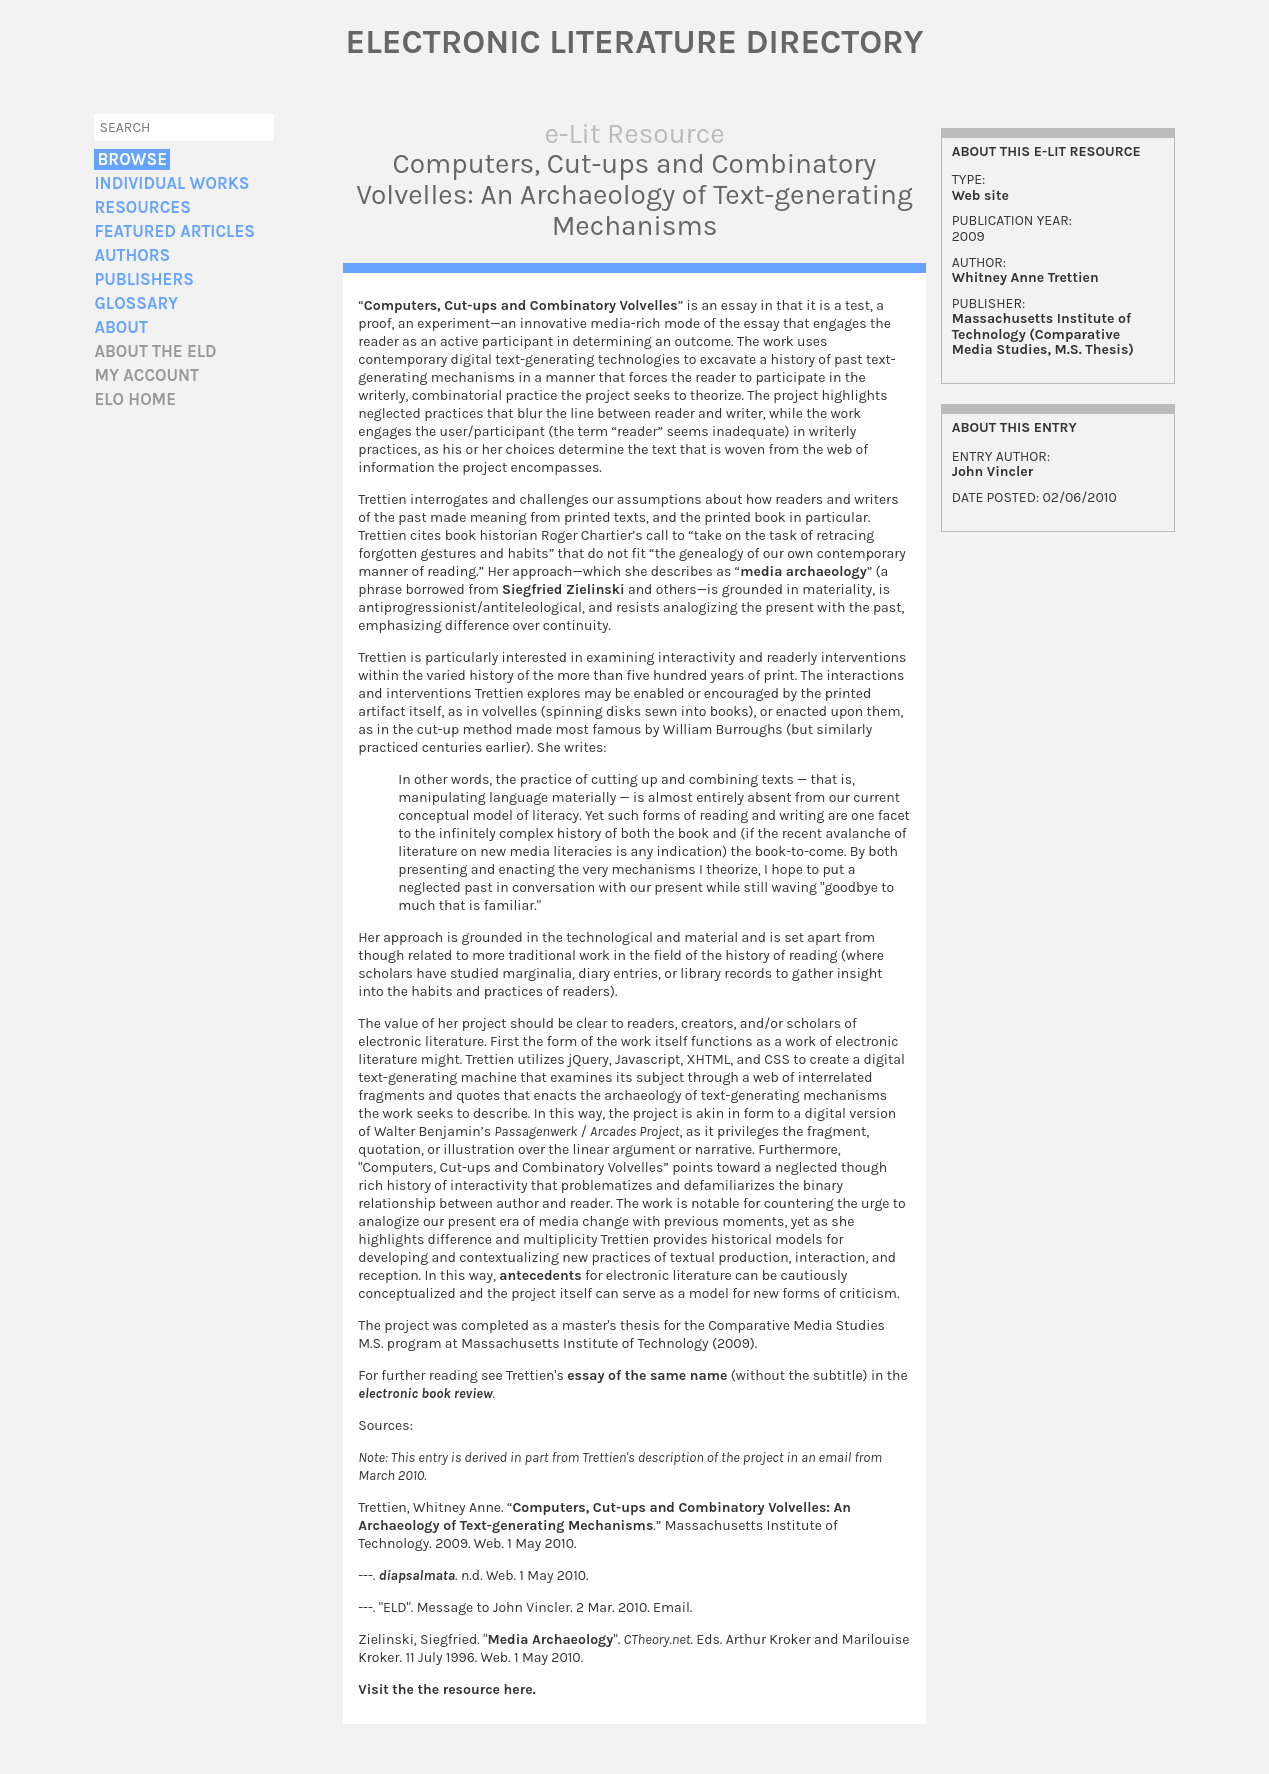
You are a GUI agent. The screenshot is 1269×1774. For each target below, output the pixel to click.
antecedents (540, 1275)
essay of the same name (647, 1375)
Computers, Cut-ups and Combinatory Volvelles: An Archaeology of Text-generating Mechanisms (604, 1516)
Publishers (143, 279)
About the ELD (155, 351)
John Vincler (992, 471)
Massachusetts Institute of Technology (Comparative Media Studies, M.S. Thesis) (1043, 334)
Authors (132, 255)
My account (146, 375)
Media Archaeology (550, 1639)
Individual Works (171, 183)
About (120, 327)
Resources (142, 207)
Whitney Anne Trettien (1025, 277)
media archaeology (803, 571)
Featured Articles (174, 231)
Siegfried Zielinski (563, 589)
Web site (980, 195)
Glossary (136, 303)
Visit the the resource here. (446, 1689)
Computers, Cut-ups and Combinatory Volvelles (521, 305)
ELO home (135, 399)
